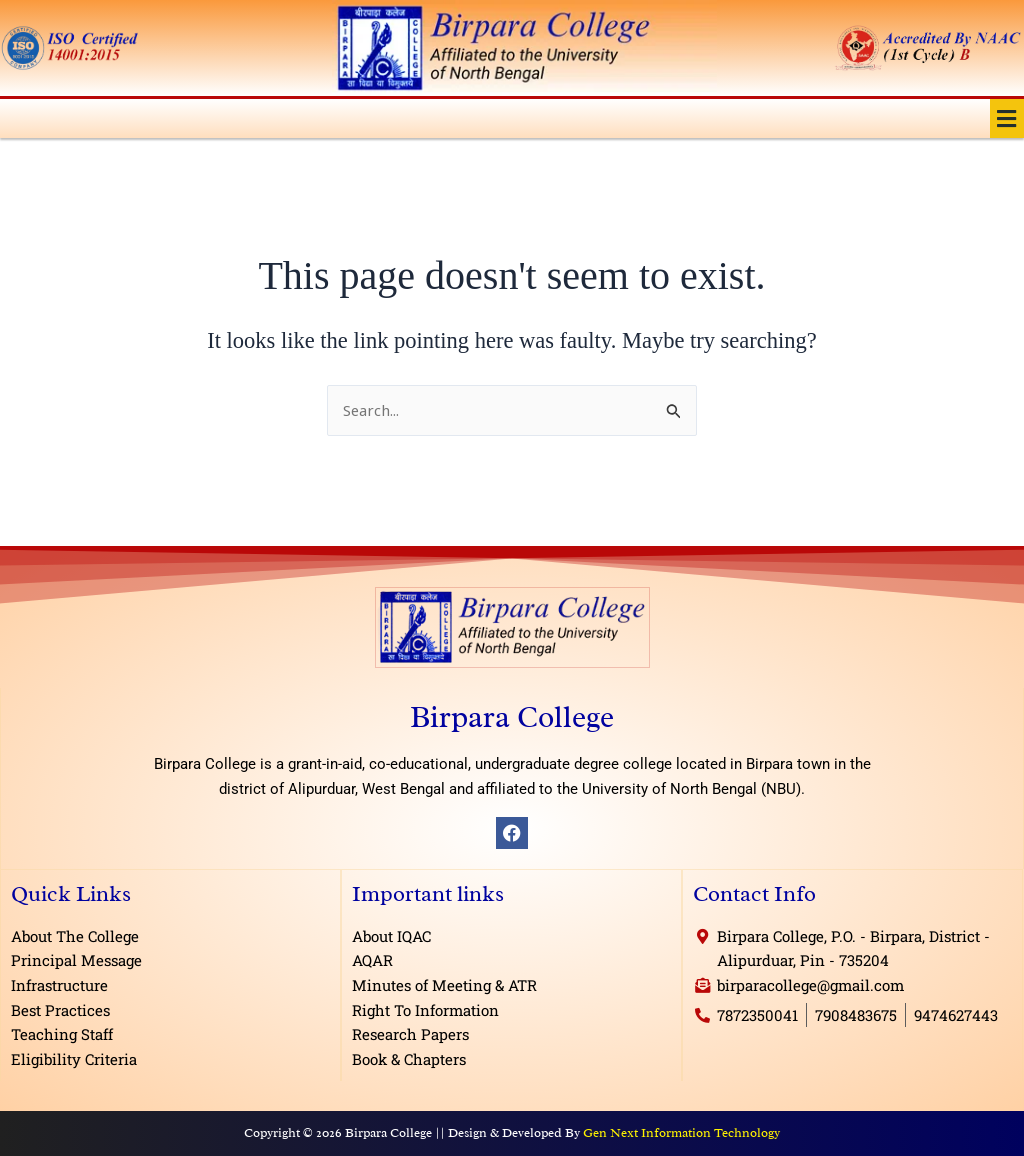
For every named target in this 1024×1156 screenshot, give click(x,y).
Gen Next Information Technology (681, 1132)
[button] (1007, 118)
